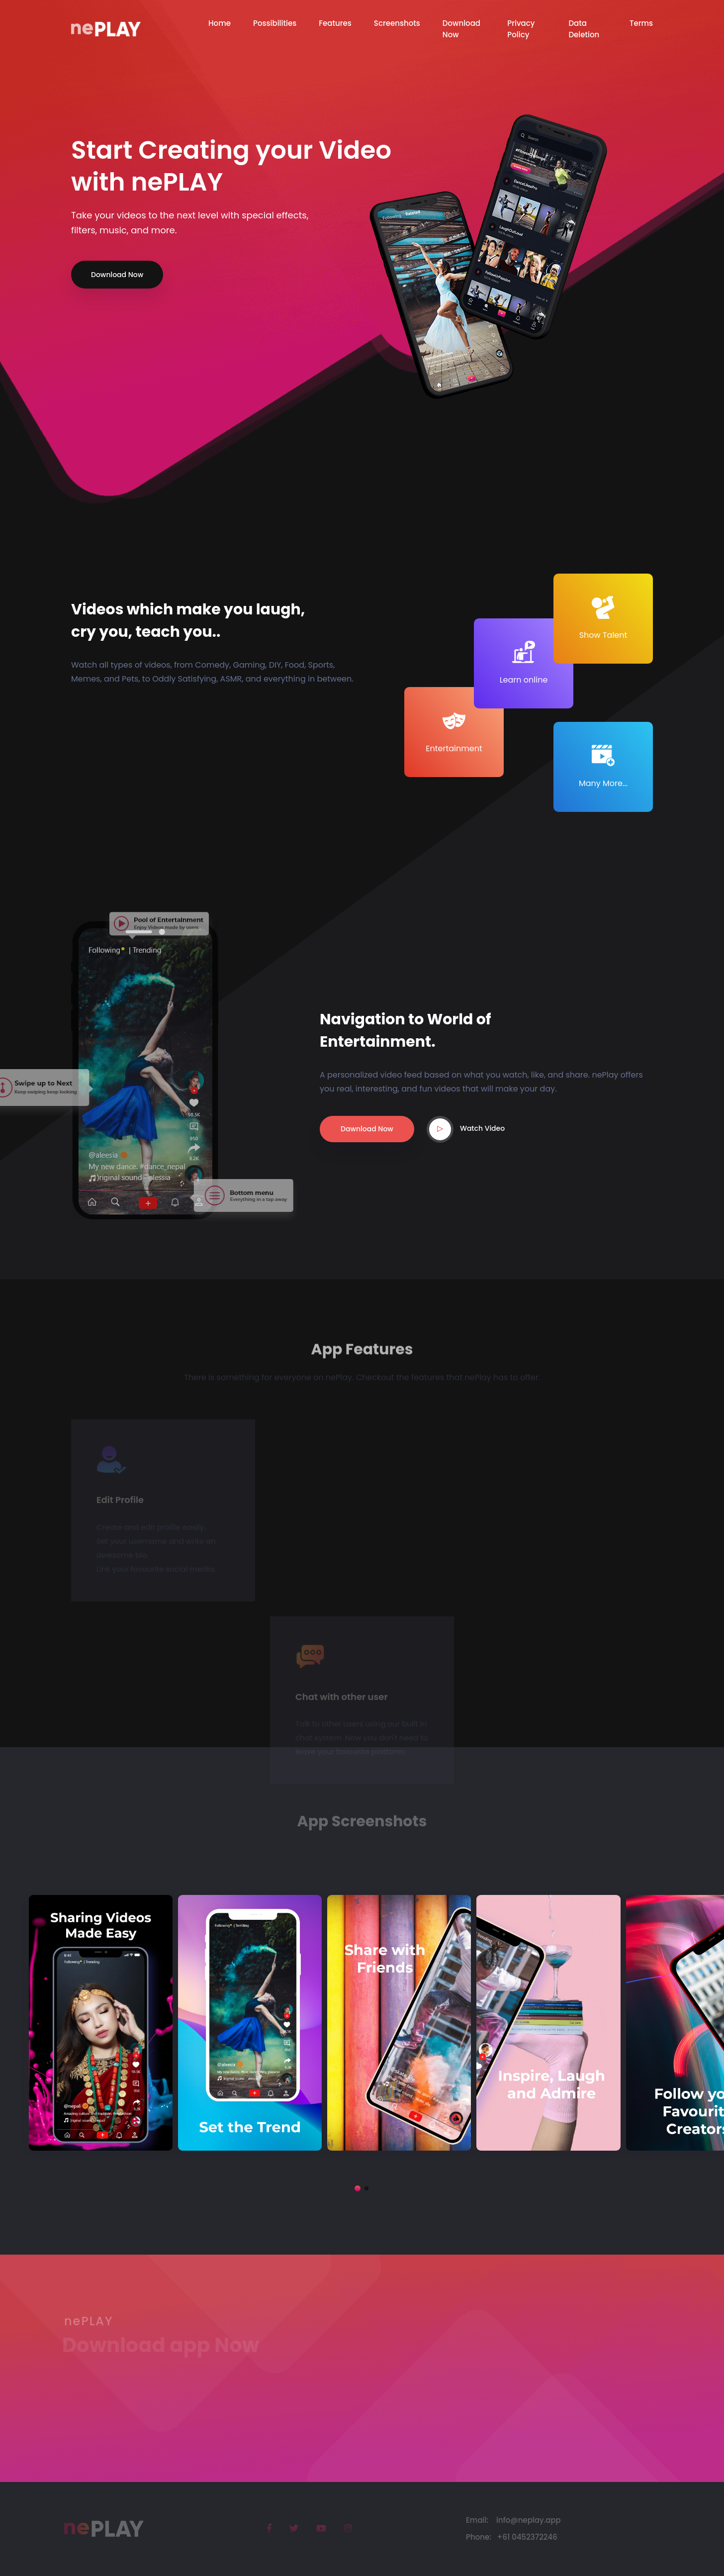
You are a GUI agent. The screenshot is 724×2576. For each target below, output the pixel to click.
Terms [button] (641, 23)
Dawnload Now (367, 1129)
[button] (357, 2188)
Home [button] (219, 23)
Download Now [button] (461, 29)
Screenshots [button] (397, 23)
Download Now (116, 275)
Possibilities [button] (274, 23)
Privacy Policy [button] (521, 29)
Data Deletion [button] (583, 29)
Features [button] (335, 23)
